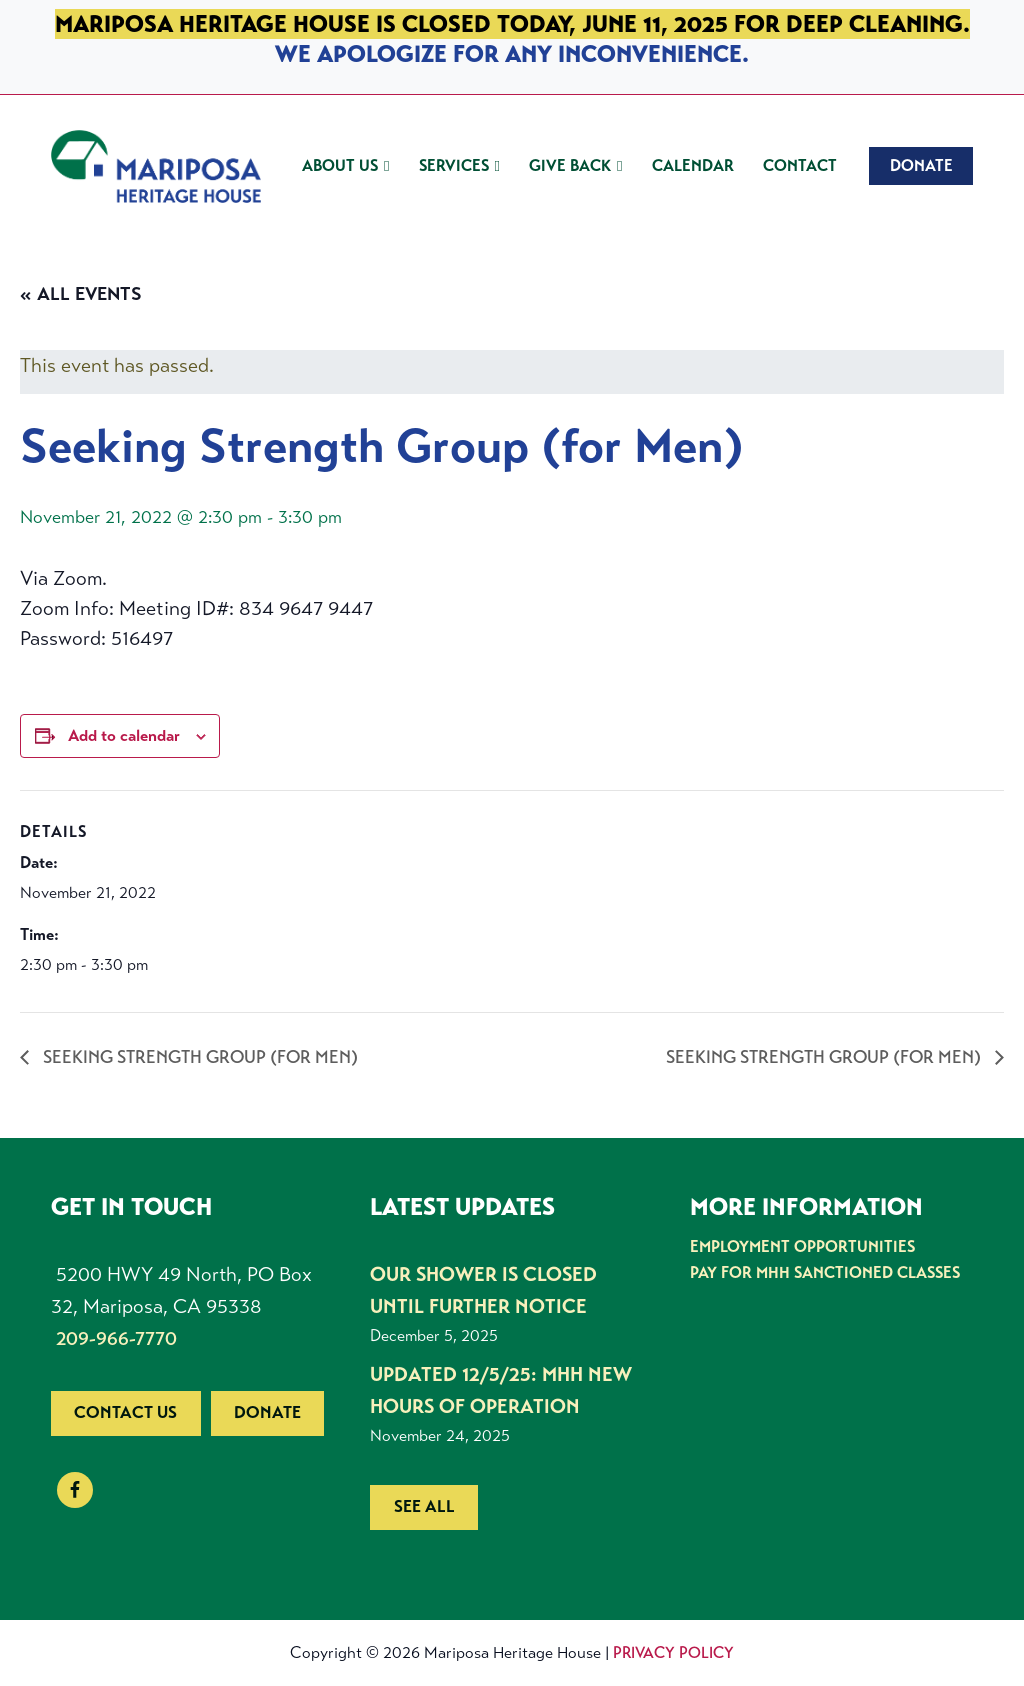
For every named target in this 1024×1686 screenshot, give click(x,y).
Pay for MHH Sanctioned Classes (825, 1272)
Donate (267, 1412)
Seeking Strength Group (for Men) (198, 1057)
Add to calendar (124, 735)
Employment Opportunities (802, 1246)
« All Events (81, 294)
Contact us (125, 1412)
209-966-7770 (116, 1338)
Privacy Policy (673, 1652)
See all (424, 1506)
